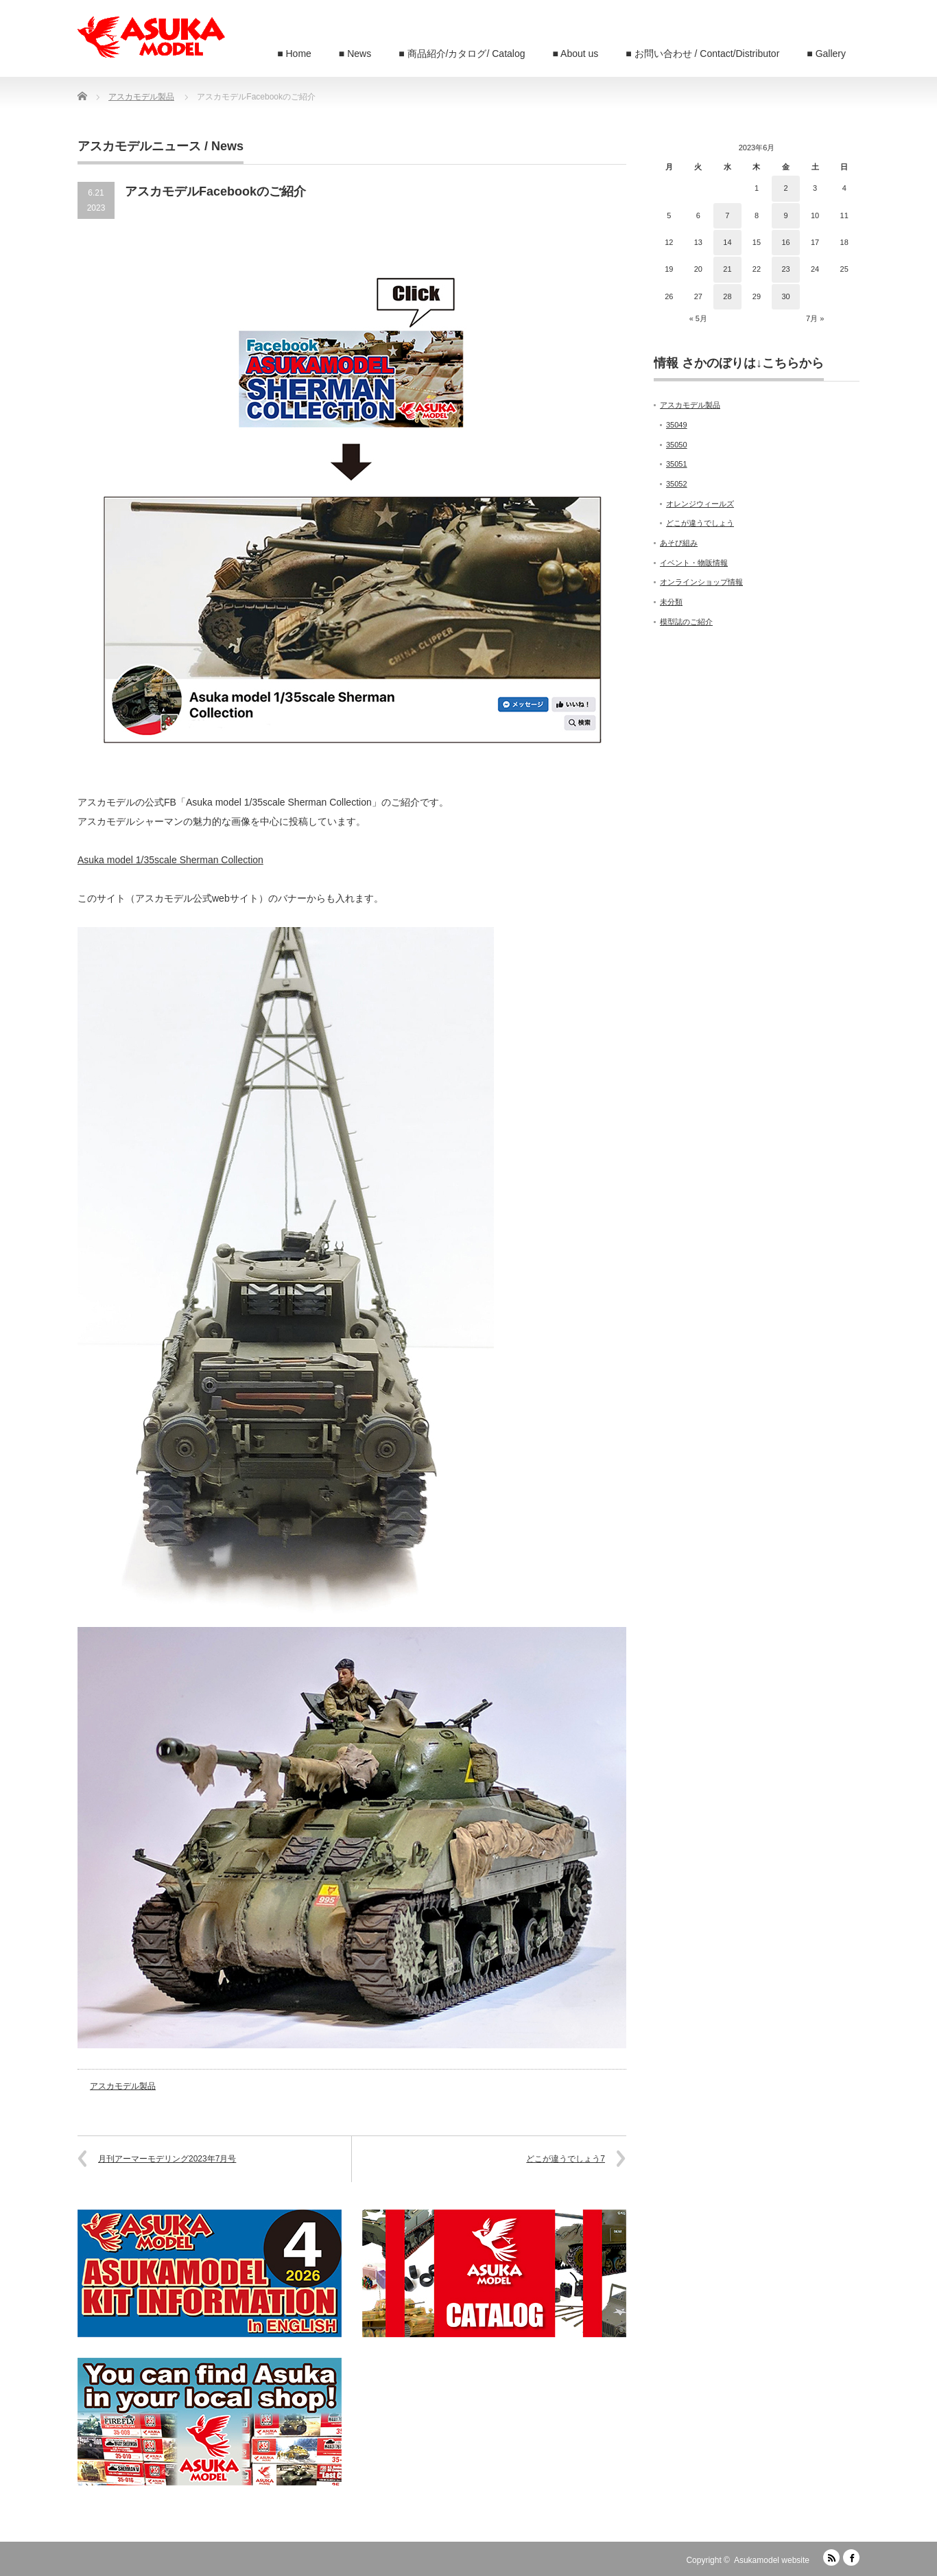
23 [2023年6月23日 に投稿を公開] (785, 269)
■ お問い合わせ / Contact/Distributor (702, 53)
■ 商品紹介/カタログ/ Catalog (462, 53)
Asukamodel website (771, 2560)
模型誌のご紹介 (686, 622)
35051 (676, 464)
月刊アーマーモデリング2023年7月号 (167, 2159)
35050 (676, 445)
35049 (676, 425)
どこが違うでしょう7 (565, 2159)
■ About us (576, 53)
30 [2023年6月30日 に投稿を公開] (785, 296)
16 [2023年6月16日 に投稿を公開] (785, 242)
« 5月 (698, 318)
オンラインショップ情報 (701, 582)
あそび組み (679, 543)
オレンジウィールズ (700, 504)
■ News (355, 53)
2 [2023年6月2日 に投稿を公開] (785, 188)
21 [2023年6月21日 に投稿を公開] (727, 269)
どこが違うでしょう (700, 523)
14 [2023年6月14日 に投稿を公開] (727, 242)
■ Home (294, 53)
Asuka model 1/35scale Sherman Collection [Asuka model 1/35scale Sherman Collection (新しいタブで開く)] (170, 859)
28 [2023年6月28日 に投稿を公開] (727, 296)
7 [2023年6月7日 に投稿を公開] (727, 215)
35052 (676, 484)
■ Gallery (826, 53)
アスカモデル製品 (123, 2086)
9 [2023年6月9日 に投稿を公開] (785, 215)
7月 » (815, 318)
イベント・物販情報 (694, 563)
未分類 (671, 602)
